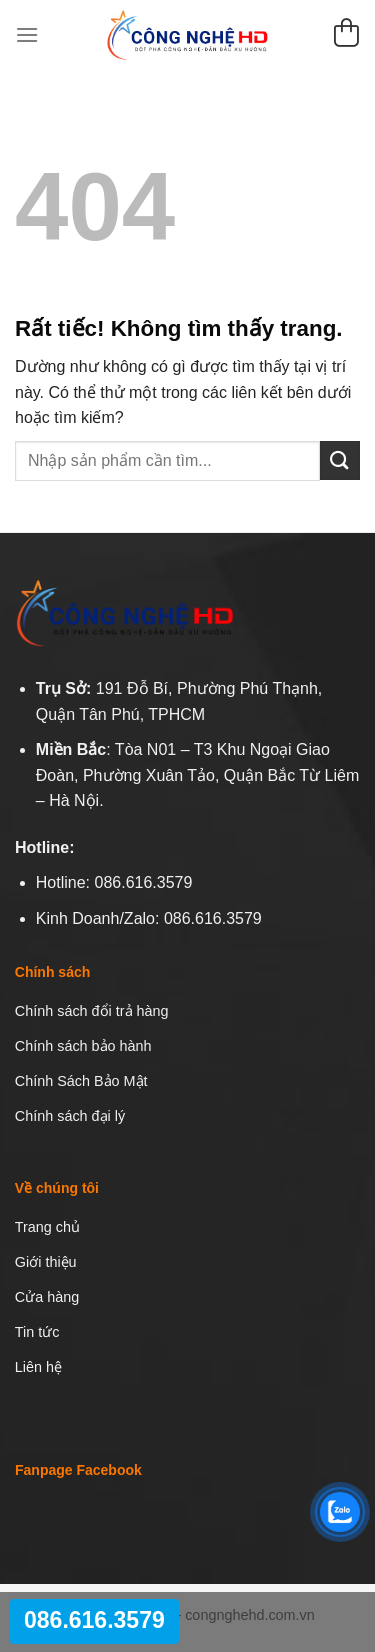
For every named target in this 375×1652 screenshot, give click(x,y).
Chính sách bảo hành (83, 1046)
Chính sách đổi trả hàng (92, 1011)
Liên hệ (38, 1367)
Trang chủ (47, 1227)
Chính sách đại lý (70, 1116)
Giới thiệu (46, 1262)
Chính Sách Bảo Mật (81, 1081)
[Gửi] (340, 460)
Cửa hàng (47, 1297)
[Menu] (27, 34)
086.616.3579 (94, 1620)
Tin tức (37, 1332)
